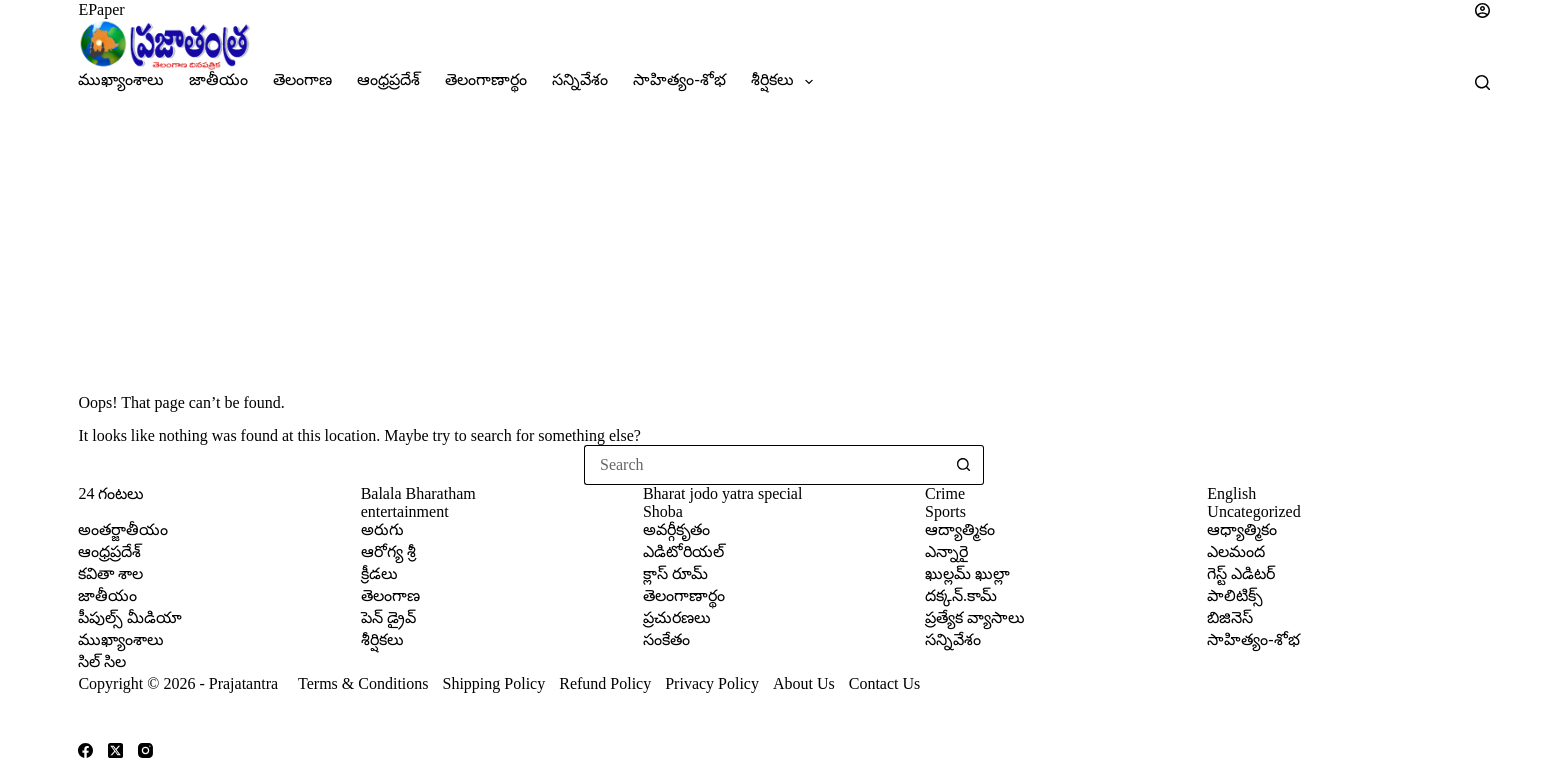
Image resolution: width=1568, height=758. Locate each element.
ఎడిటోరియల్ (683, 551)
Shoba (663, 511)
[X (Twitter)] (115, 750)
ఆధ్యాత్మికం (1242, 529)
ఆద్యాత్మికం (960, 529)
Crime (945, 493)
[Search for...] (764, 465)
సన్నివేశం (580, 79)
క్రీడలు (379, 573)
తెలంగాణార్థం (486, 79)
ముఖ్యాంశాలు (121, 79)
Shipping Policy (494, 683)
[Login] (1458, 10)
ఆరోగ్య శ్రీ (388, 551)
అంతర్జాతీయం (123, 529)
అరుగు (382, 529)
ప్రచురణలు (677, 617)
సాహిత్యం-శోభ (679, 79)
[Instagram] (145, 750)
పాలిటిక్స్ (1235, 595)
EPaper (101, 9)
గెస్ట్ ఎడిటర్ (1241, 573)
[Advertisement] (784, 244)
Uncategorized (1253, 511)
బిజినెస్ (1230, 617)
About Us (804, 683)
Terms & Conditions (363, 683)
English (1231, 493)
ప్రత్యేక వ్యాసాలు (975, 617)
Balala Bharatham (418, 493)
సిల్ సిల (102, 661)
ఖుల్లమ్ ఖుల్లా (967, 573)
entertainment (405, 511)
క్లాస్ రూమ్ (675, 573)
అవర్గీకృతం (676, 529)
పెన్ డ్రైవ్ (388, 617)
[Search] (1482, 82)
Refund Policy (605, 683)
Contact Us (885, 683)
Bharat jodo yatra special (723, 493)
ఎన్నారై (946, 551)
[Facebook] (85, 750)
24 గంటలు (111, 493)
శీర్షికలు (786, 82)
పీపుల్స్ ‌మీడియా (130, 617)
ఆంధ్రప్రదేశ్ (388, 79)
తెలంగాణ (302, 79)
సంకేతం (666, 639)
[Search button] (964, 465)
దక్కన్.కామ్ (961, 595)
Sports (945, 511)
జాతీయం (218, 79)
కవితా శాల (110, 573)
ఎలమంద (1236, 551)
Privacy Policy (714, 683)
